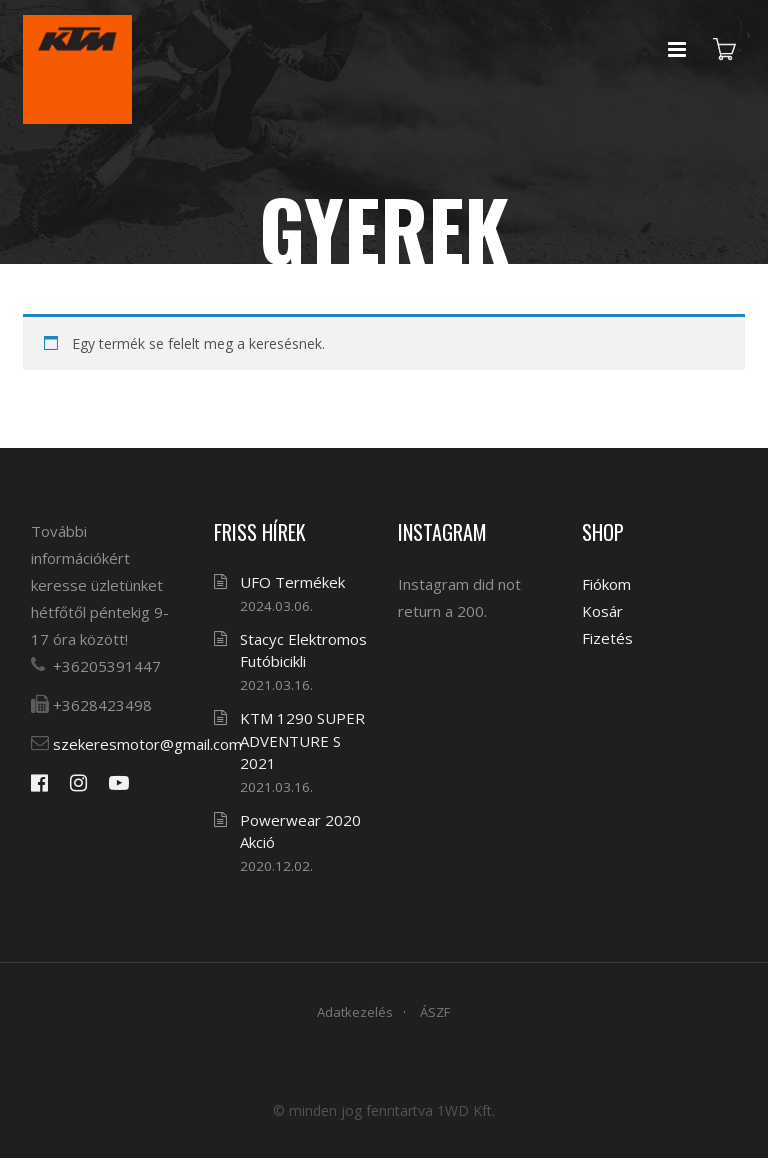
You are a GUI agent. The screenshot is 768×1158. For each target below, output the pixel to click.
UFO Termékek (292, 582)
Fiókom (606, 584)
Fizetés (607, 638)
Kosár (602, 611)
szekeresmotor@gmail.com (147, 744)
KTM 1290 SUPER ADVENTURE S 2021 (302, 740)
